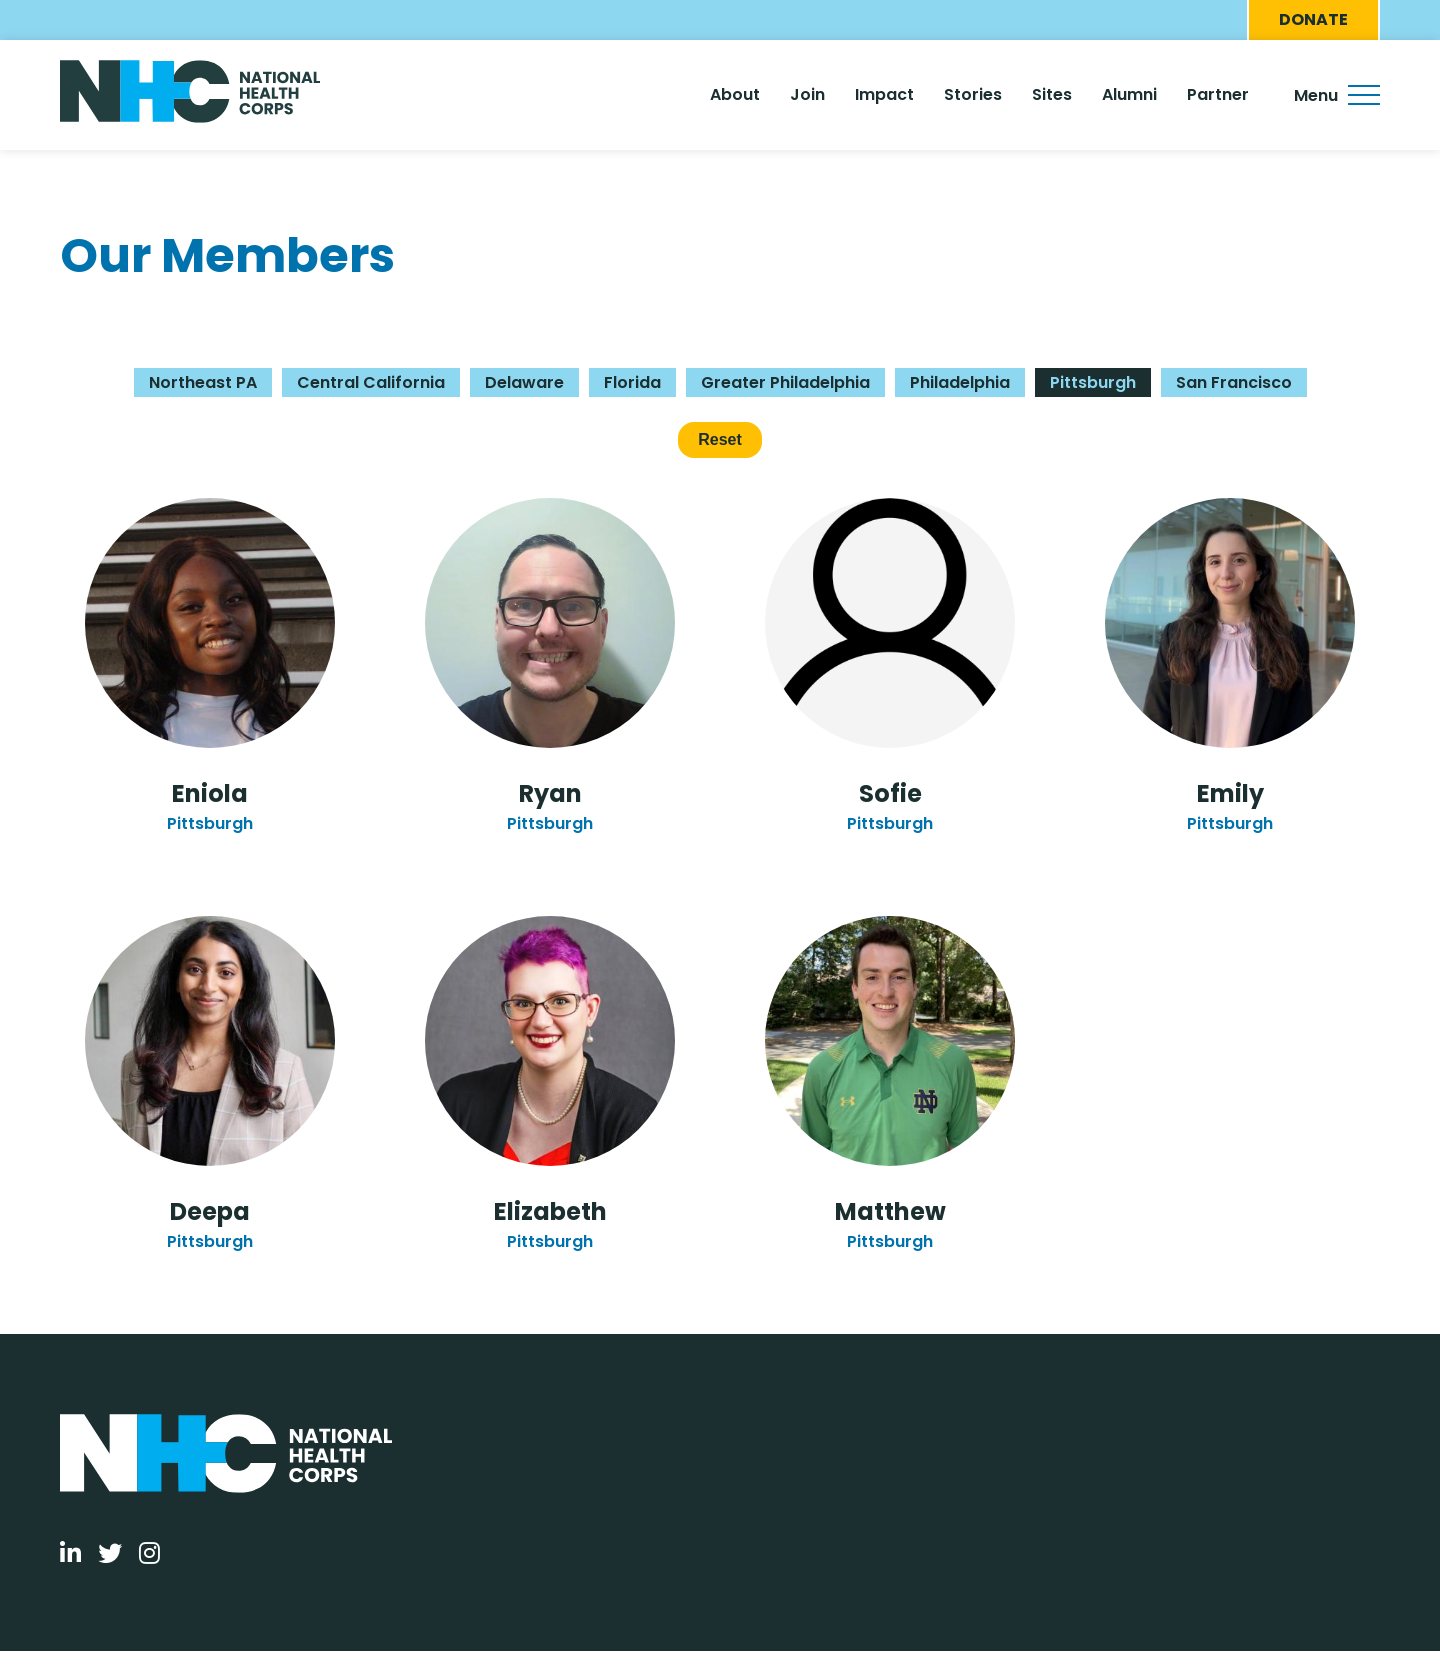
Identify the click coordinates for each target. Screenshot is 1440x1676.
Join (807, 94)
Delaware (524, 382)
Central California (371, 382)
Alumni (1129, 94)
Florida (632, 382)
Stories (973, 94)
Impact (884, 94)
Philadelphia (960, 382)
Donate (1313, 19)
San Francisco (1234, 382)
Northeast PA (203, 382)
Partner (1218, 94)
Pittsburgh (1093, 382)
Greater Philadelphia (785, 382)
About (735, 94)
